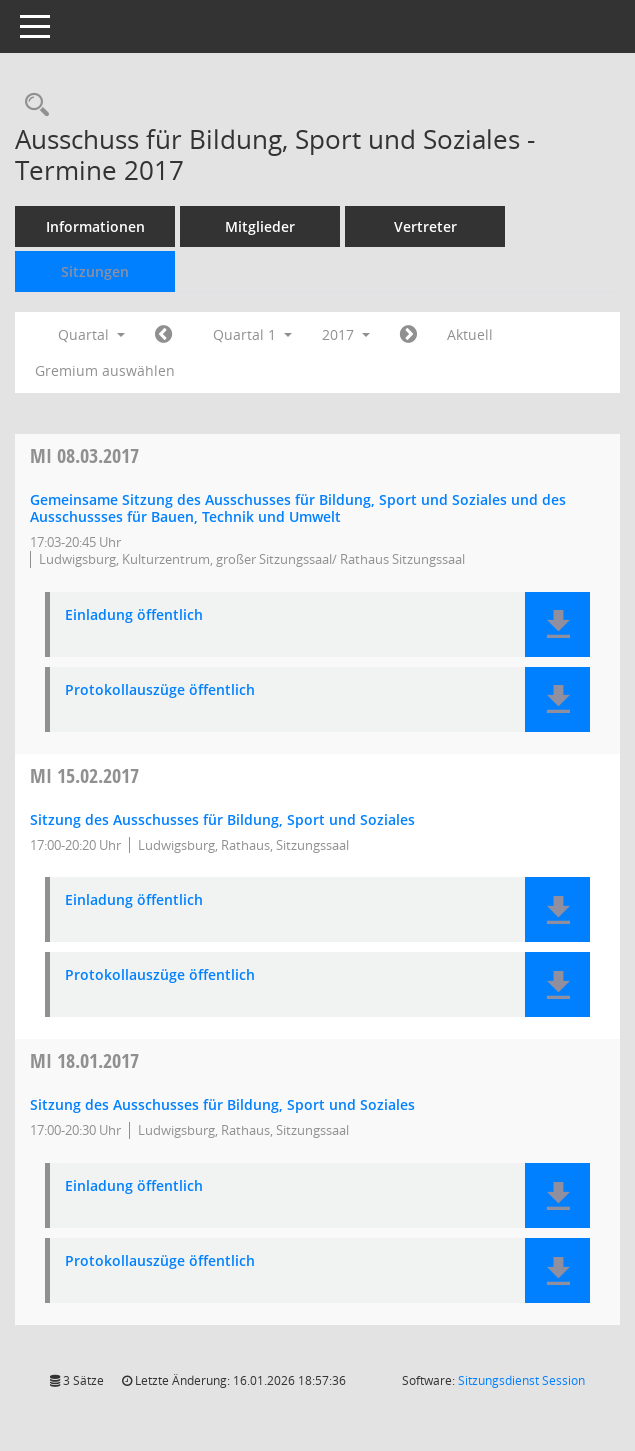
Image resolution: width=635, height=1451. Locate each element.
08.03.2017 (84, 455)
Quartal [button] (91, 334)
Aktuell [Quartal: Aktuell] (470, 334)
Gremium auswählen (105, 370)
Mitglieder (260, 226)
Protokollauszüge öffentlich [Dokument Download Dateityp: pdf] (160, 690)
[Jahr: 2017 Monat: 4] (408, 335)
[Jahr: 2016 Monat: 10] (163, 335)
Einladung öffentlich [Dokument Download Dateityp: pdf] (134, 615)
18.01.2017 (84, 1060)
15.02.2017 (84, 775)
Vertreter (425, 226)
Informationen (95, 226)
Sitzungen (95, 271)
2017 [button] (346, 334)
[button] (557, 624)
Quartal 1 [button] (252, 334)
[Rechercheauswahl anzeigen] (32, 105)
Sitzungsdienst (521, 1380)
